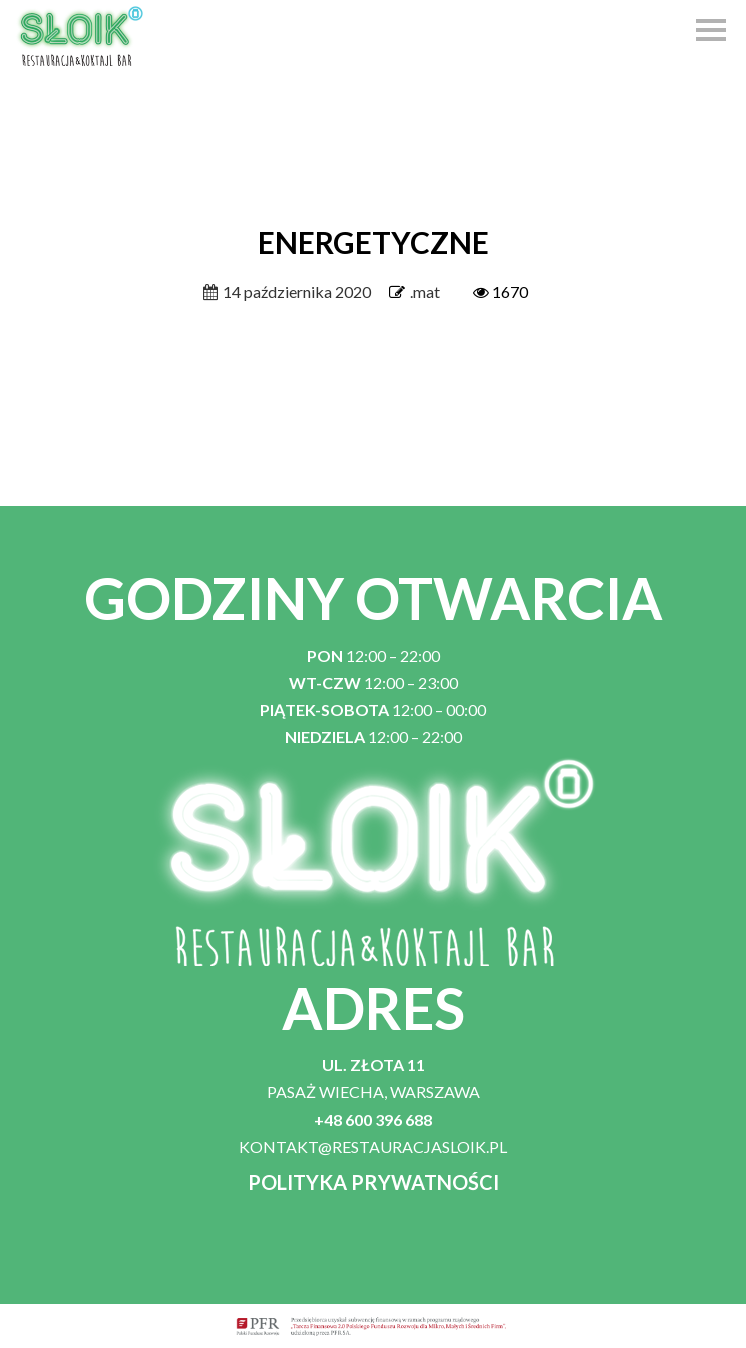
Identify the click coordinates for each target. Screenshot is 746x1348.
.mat (425, 291)
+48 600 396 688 (373, 1119)
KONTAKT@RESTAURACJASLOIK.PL (373, 1146)
